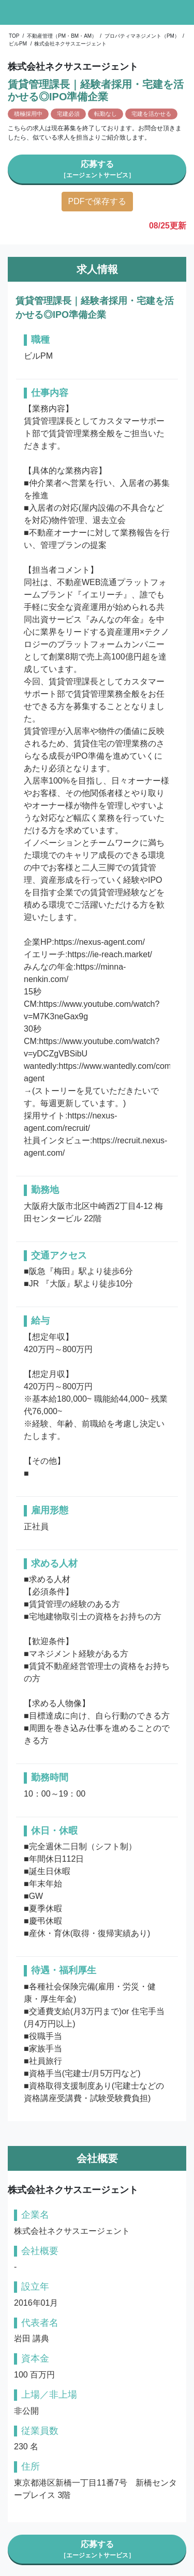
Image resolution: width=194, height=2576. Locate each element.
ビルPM (18, 44)
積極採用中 (28, 114)
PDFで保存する (97, 201)
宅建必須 (68, 114)
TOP (14, 36)
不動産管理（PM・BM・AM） (62, 36)
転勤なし (105, 114)
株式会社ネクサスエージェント (70, 44)
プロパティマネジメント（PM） (142, 36)
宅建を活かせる (151, 114)
